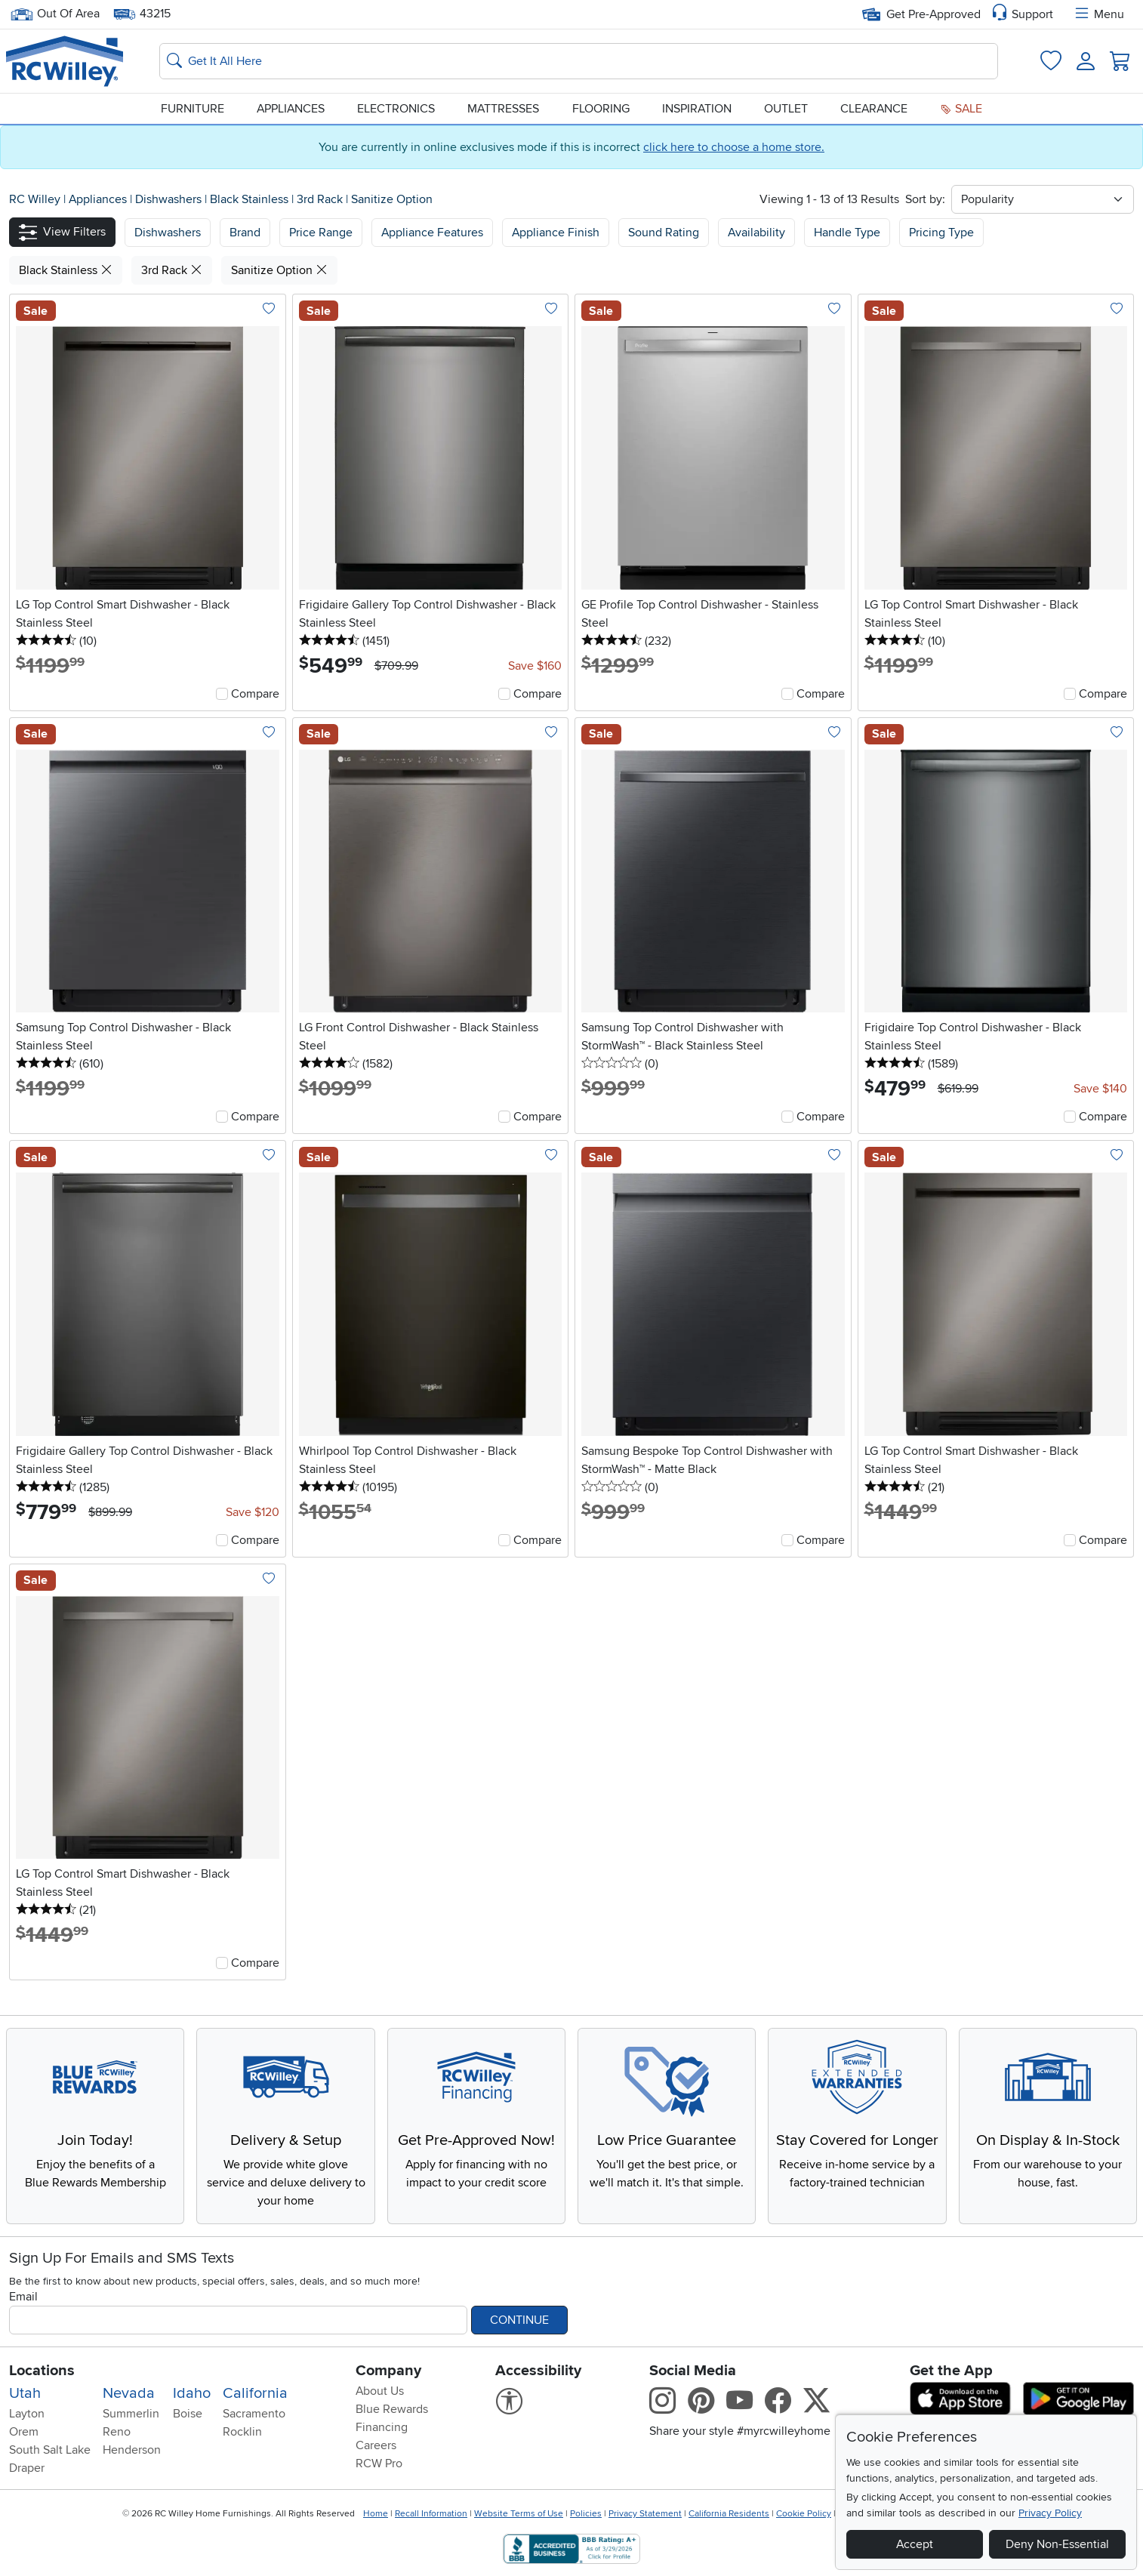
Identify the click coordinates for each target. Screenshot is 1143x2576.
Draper (27, 2468)
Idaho (192, 2393)
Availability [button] (756, 232)
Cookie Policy (803, 2513)
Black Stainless (250, 199)
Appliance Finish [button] (555, 232)
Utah (25, 2393)
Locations (42, 2371)
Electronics (396, 108)
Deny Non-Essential (1057, 2544)
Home (375, 2513)
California (255, 2393)
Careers (376, 2445)
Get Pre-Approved (921, 14)
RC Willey (34, 199)
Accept (914, 2544)
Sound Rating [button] (663, 232)
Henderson (132, 2449)
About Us (380, 2391)
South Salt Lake (50, 2449)
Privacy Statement (645, 2513)
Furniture (192, 108)
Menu (1098, 14)
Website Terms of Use (518, 2513)
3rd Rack (321, 199)
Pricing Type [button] (941, 232)
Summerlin (131, 2413)
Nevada (129, 2393)
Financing (382, 2427)
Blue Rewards (392, 2409)
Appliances (291, 108)
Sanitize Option (392, 199)
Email (23, 2296)
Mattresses (503, 108)
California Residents (729, 2513)
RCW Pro (379, 2463)
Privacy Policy (1050, 2513)
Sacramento (254, 2413)
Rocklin (242, 2431)
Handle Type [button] (847, 232)
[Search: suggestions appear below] (578, 61)
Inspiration (697, 108)
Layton (27, 2413)
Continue (519, 2320)
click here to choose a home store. (733, 147)
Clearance (873, 108)
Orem (24, 2431)
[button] (62, 232)
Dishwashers (170, 199)
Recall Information (431, 2513)
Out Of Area (55, 14)
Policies (586, 2513)
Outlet (786, 108)
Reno (117, 2431)
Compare (255, 693)
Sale (961, 108)
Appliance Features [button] (432, 232)
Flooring (601, 108)
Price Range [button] (321, 232)
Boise (187, 2413)
